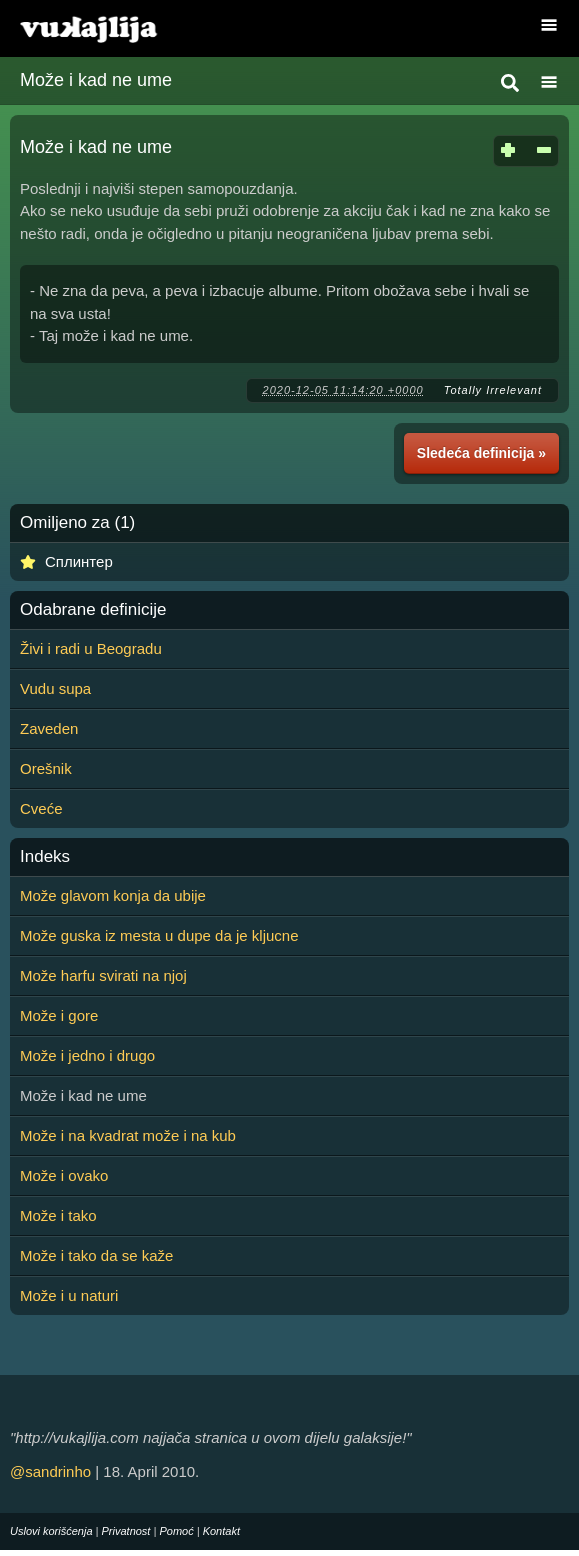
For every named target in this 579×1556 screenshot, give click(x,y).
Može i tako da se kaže (96, 1255)
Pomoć (176, 1531)
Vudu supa (55, 688)
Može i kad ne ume (96, 80)
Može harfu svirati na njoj (103, 975)
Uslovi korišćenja (51, 1531)
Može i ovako (64, 1175)
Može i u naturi (69, 1295)
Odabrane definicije (93, 610)
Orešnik (46, 768)
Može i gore (59, 1015)
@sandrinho (50, 1471)
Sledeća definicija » (481, 453)
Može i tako (58, 1215)
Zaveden (49, 728)
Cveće (41, 808)
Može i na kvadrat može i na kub (128, 1135)
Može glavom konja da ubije (113, 895)
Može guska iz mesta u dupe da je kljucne (159, 935)
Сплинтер (79, 561)
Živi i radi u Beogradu (91, 648)
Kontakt (221, 1531)
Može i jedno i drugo (87, 1055)
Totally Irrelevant (493, 390)
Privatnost (126, 1531)
